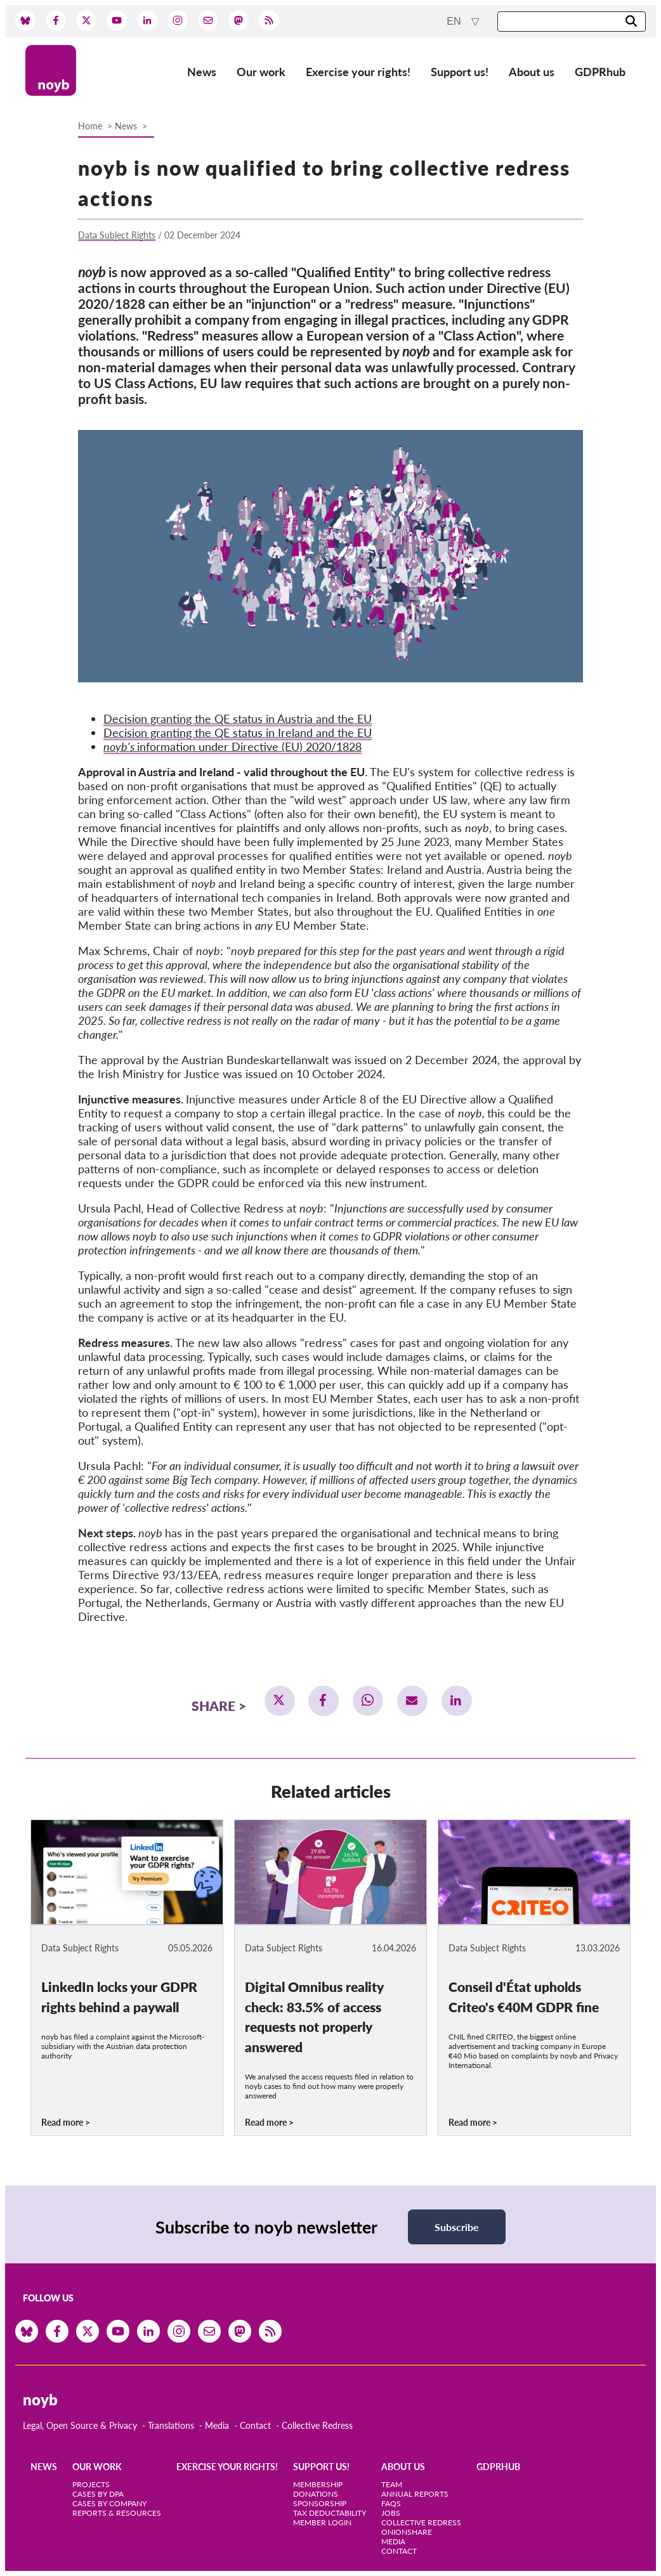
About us (531, 72)
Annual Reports (414, 2494)
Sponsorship (319, 2503)
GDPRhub (600, 72)
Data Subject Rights (116, 235)
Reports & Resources (116, 2513)
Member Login (322, 2522)
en (455, 21)
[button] (280, 1701)
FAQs (391, 2503)
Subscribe (457, 2227)
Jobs (390, 2513)
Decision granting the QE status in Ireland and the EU (237, 732)
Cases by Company (109, 2503)
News (201, 72)
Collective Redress (317, 2425)
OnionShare (406, 2532)
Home (90, 125)
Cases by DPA (98, 2494)
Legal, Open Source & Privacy (80, 2425)
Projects (91, 2484)
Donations (315, 2494)
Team (391, 2484)
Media (217, 2425)
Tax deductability (329, 2513)
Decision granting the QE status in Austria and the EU (237, 718)
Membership (318, 2484)
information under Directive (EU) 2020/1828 (232, 746)
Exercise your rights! (358, 72)
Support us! (459, 72)
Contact (255, 2425)
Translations (171, 2425)
